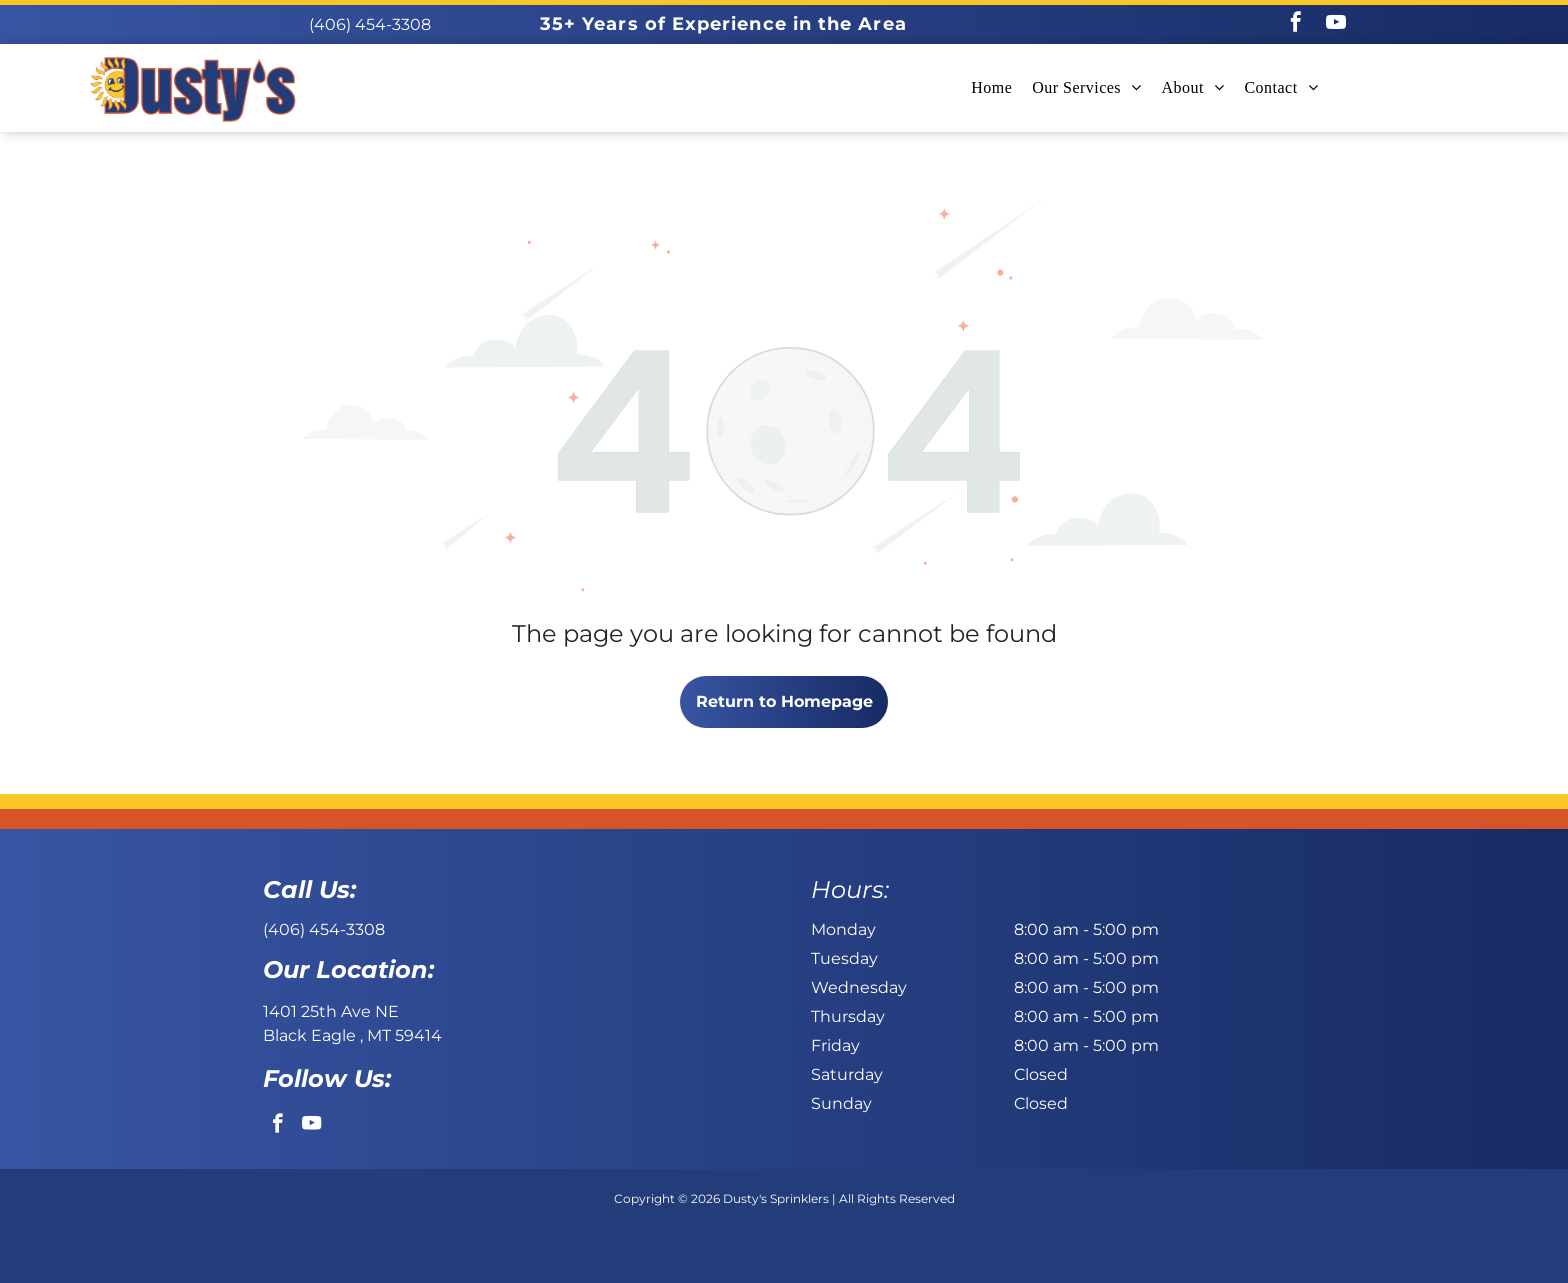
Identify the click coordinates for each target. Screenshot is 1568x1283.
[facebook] (1296, 24)
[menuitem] (991, 88)
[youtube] (1336, 24)
